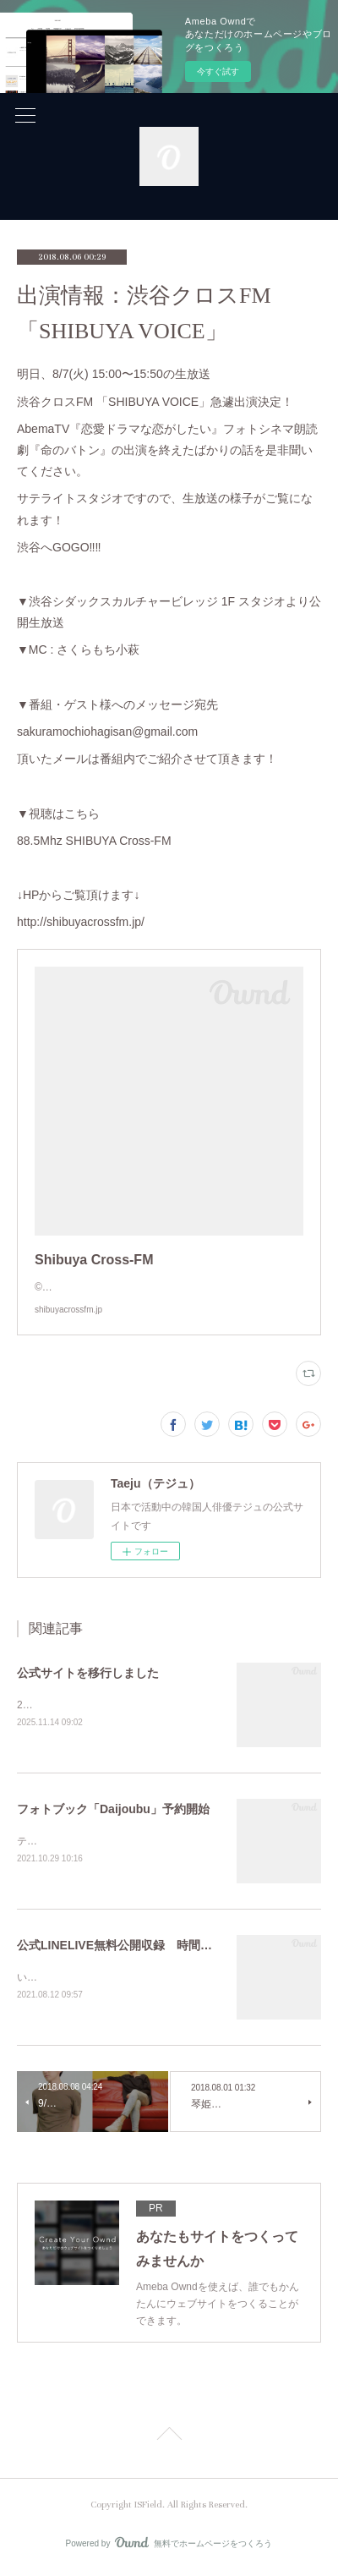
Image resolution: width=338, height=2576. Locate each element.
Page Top (169, 2440)
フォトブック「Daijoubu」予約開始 (113, 1810)
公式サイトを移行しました (88, 1673)
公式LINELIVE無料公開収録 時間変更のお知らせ (150, 1947)
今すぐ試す (218, 71)
